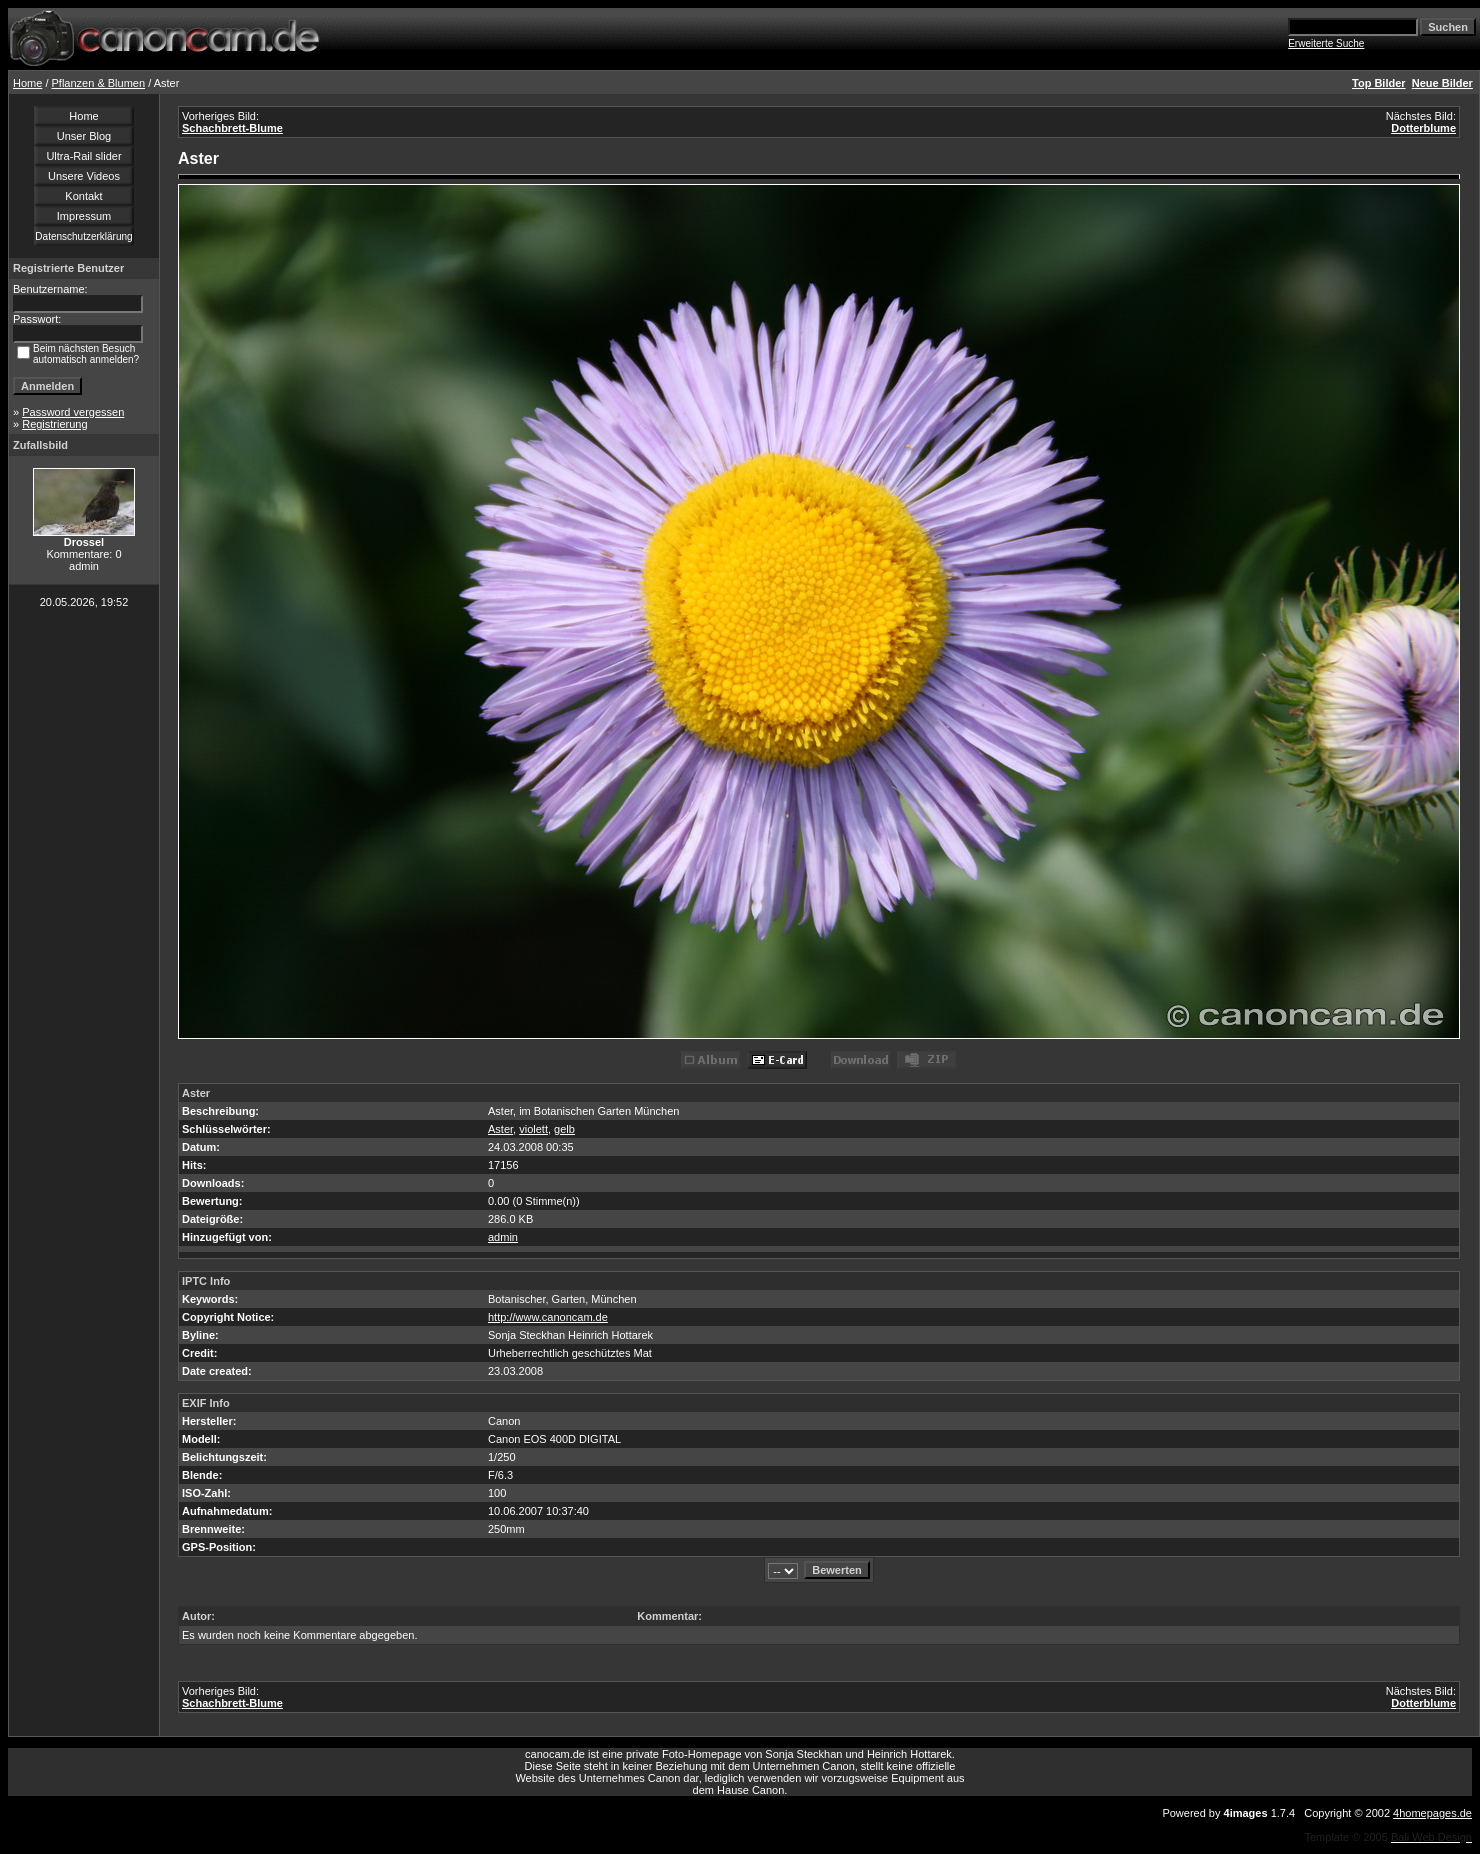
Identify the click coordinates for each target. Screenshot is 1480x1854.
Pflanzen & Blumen (99, 83)
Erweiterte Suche (1326, 43)
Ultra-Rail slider (83, 156)
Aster (500, 1129)
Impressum (84, 216)
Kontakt (83, 196)
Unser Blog (84, 136)
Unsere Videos (84, 176)
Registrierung (54, 424)
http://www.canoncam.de (548, 1317)
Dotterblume (1423, 128)
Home (27, 83)
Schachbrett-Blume (232, 128)
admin (503, 1237)
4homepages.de (1432, 1813)
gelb (564, 1129)
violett (533, 1129)
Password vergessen (73, 412)
